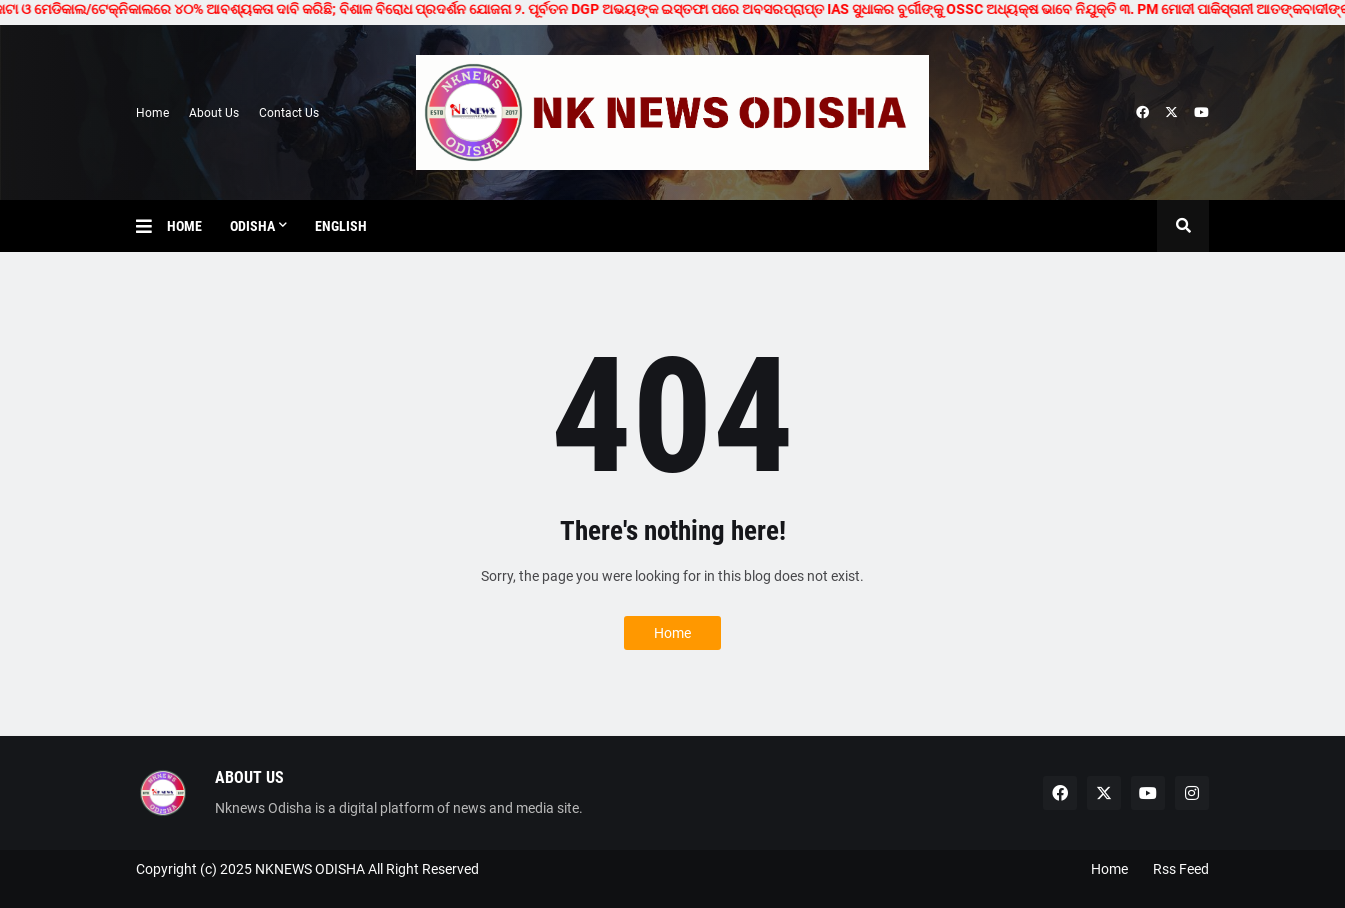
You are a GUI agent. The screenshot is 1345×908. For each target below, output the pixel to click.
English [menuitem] (341, 226)
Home (152, 113)
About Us (214, 113)
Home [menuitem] (184, 226)
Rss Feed (1181, 869)
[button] (151, 226)
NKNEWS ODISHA (310, 869)
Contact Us (289, 113)
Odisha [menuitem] (252, 226)
